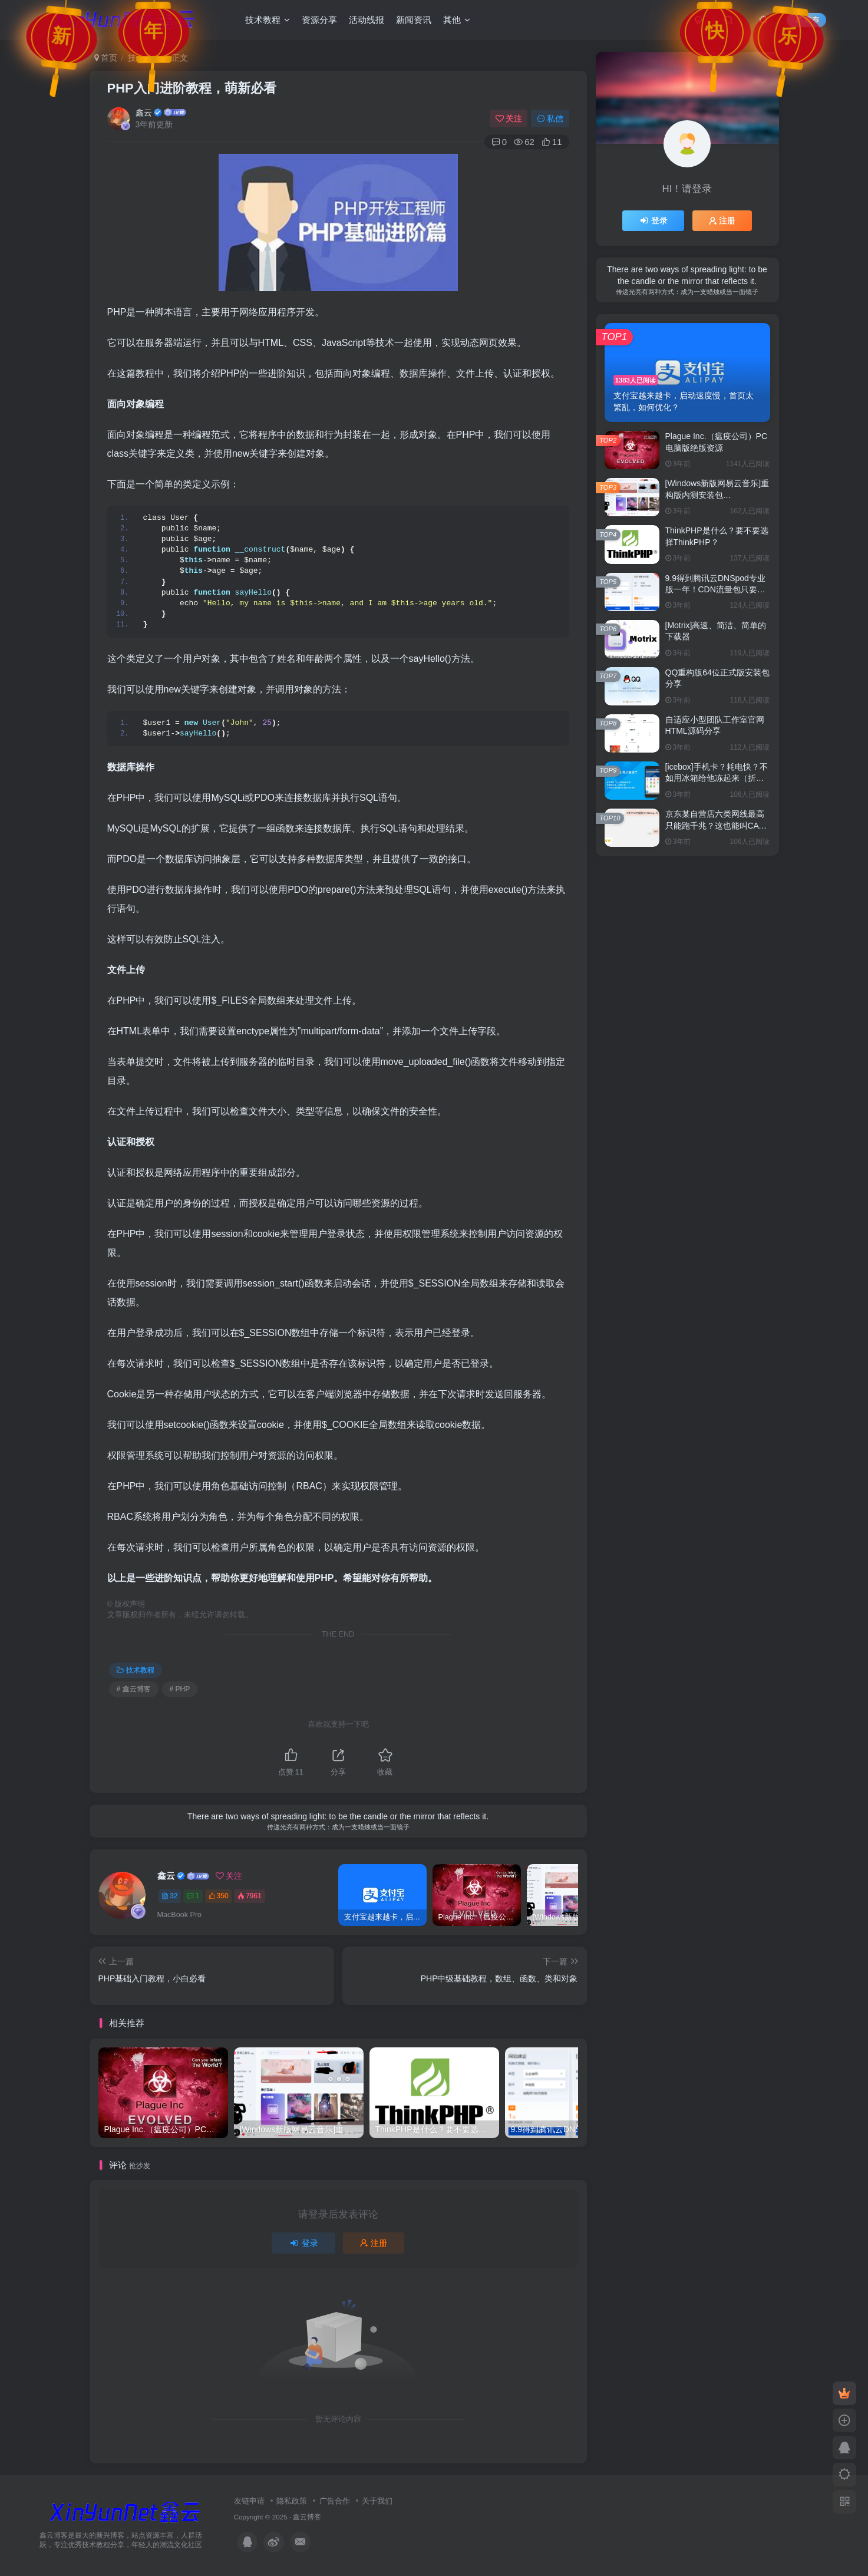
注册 (373, 2243)
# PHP (180, 1689)
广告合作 (334, 2500)
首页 (106, 57)
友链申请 (249, 2500)
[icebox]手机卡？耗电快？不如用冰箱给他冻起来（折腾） (716, 778)
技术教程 (267, 20)
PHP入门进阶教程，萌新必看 (191, 88)
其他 (456, 20)
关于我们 (377, 2500)
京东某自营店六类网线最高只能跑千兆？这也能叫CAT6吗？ (716, 825)
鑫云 (144, 112)
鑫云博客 (307, 2517)
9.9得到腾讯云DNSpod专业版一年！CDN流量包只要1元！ (715, 589)
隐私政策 (291, 2500)
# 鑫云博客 (134, 1689)
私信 (550, 118)
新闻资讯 (413, 20)
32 (169, 1896)
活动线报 (366, 20)
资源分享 (319, 20)
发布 (806, 19)
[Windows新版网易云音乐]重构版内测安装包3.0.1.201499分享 (717, 495)
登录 (303, 2243)
